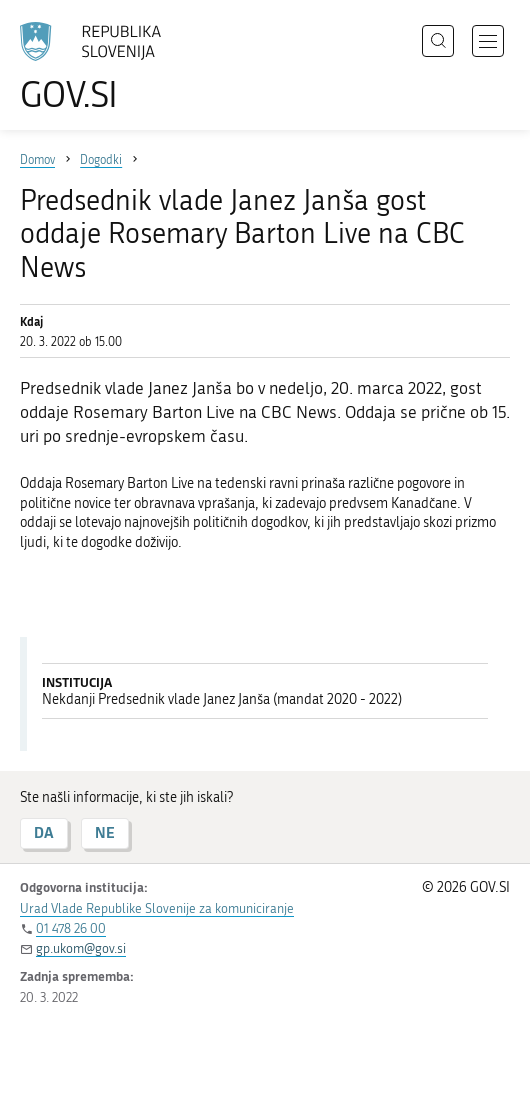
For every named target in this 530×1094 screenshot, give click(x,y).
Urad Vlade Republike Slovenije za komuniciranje (157, 908)
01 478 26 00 (71, 928)
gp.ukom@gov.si (81, 948)
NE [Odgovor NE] (105, 832)
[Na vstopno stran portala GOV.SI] (100, 67)
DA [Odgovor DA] (44, 832)
